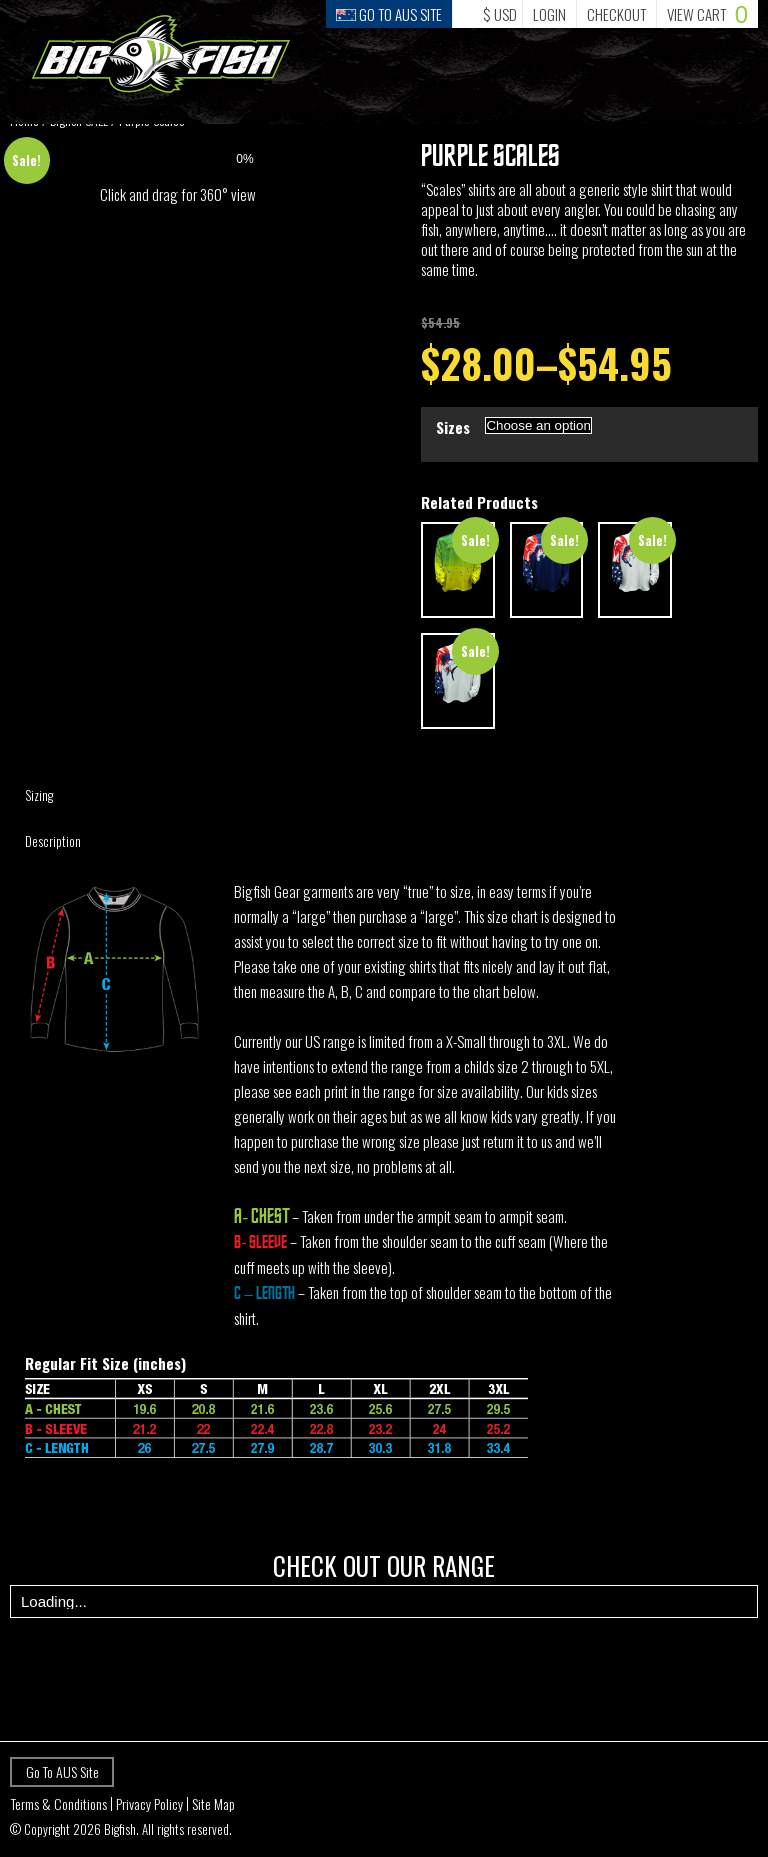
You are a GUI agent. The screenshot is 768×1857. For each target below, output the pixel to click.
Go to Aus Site (389, 14)
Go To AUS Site (62, 1771)
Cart (707, 13)
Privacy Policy (149, 1803)
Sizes (453, 427)
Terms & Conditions (59, 1803)
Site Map (213, 1803)
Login (549, 14)
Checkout (616, 14)
